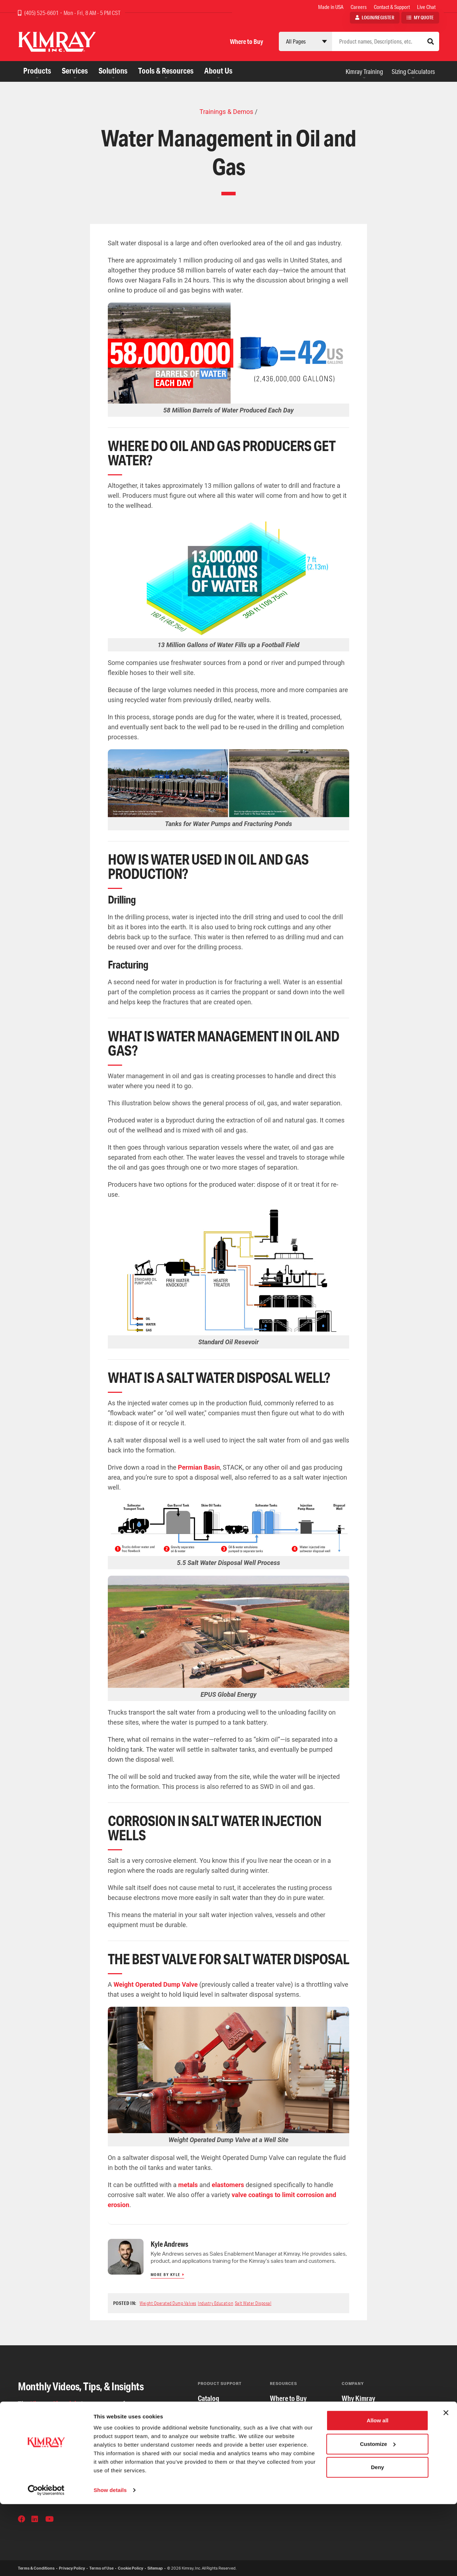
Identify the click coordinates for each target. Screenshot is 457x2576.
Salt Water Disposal (253, 2303)
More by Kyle (166, 2274)
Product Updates (221, 2441)
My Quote (424, 17)
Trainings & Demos (226, 111)
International (288, 2426)
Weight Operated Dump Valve (156, 1984)
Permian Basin (199, 1467)
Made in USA (330, 7)
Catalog (208, 2398)
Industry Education (215, 2303)
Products (37, 70)
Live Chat (426, 7)
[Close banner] (445, 2484)
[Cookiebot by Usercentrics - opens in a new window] (46, 2562)
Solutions (113, 70)
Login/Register (378, 17)
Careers (359, 7)
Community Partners (370, 2441)
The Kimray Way (364, 2412)
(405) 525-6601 (42, 12)
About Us (218, 70)
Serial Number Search (227, 2469)
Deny (377, 2539)
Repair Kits (213, 2455)
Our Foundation (363, 2469)
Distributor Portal (294, 2469)
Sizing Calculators (413, 71)
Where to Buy (246, 41)
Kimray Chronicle (55, 2403)
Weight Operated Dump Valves (168, 2303)
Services (75, 70)
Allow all (377, 2492)
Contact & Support (392, 7)
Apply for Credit (291, 2412)
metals (189, 2185)
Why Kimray (358, 2398)
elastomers (229, 2185)
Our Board (356, 2455)
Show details (110, 2562)
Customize (378, 2515)
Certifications (217, 2412)
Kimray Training (364, 71)
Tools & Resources (166, 70)
